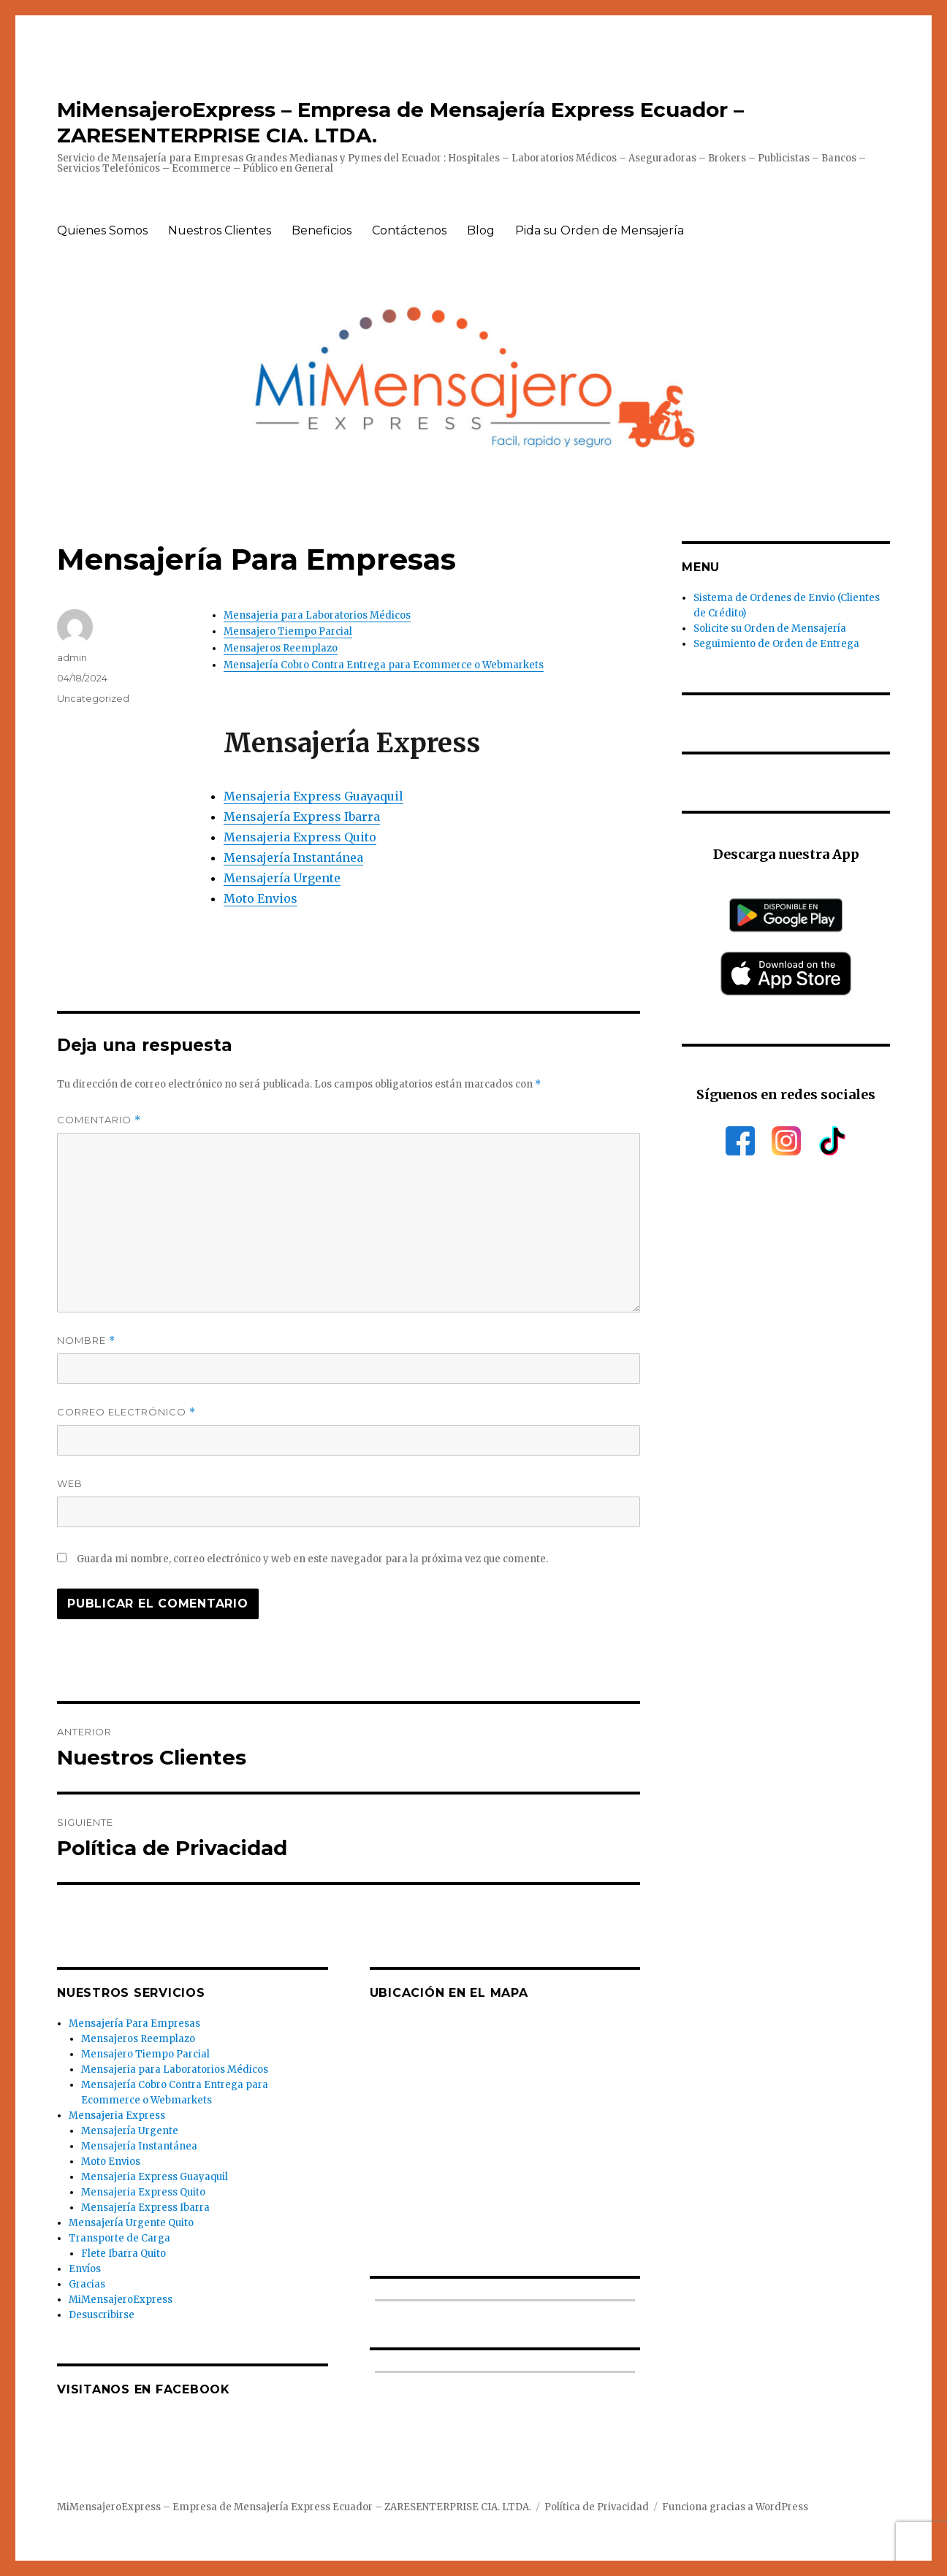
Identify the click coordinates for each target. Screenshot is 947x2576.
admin (72, 657)
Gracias (87, 2284)
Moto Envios (260, 898)
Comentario (99, 1120)
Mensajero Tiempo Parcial (288, 631)
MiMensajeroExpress (120, 2299)
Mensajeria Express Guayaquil (313, 796)
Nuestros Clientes (219, 230)
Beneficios (321, 230)
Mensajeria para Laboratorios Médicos (317, 615)
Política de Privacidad (596, 2507)
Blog (481, 230)
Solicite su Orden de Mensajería (769, 628)
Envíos (85, 2269)
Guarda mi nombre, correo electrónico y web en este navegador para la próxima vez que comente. (312, 1559)
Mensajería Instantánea (293, 857)
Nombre (86, 1340)
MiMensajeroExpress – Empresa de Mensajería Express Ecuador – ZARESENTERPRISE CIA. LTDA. (294, 2507)
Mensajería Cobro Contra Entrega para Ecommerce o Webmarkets (384, 665)
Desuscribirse (101, 2315)
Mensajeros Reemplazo (281, 648)
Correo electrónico (126, 1412)
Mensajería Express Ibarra (302, 816)
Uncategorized (93, 698)
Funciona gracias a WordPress (735, 2507)
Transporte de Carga (119, 2238)
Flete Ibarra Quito (123, 2253)
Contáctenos (409, 230)
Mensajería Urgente (282, 878)
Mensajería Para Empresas (134, 2023)
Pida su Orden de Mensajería (599, 230)
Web (70, 1483)
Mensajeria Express (117, 2115)
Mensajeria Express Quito (300, 837)
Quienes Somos (102, 230)
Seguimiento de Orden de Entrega (776, 644)
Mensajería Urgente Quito (131, 2223)
